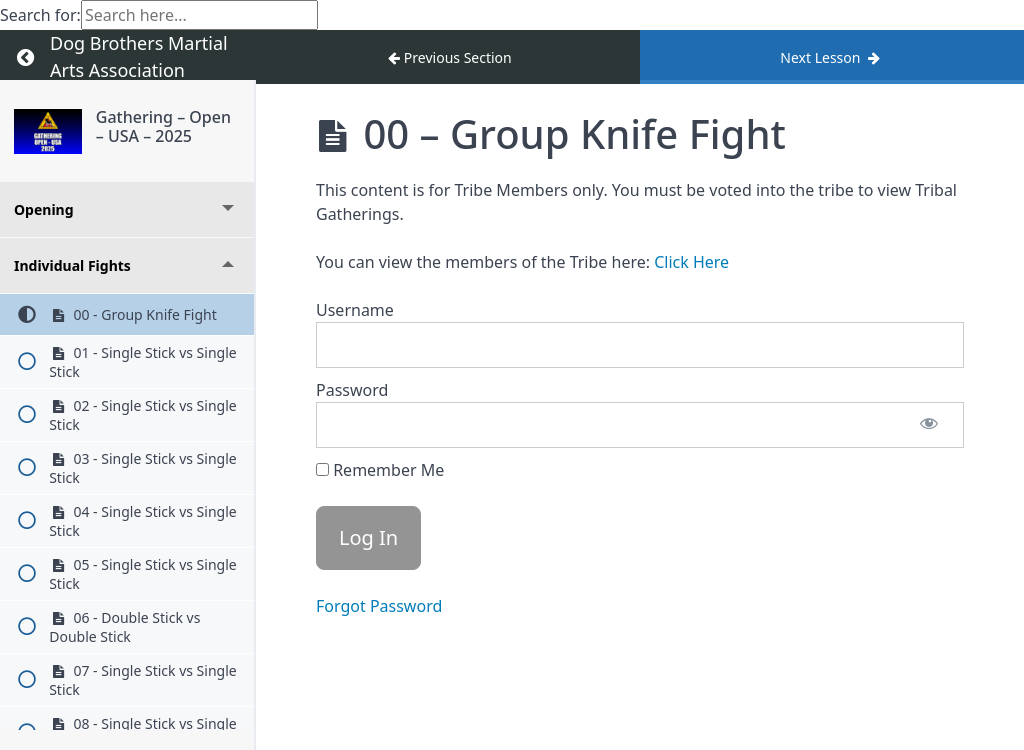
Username (355, 310)
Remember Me (380, 470)
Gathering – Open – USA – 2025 (163, 126)
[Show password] (929, 425)
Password (352, 390)
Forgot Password (379, 606)
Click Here (691, 262)
